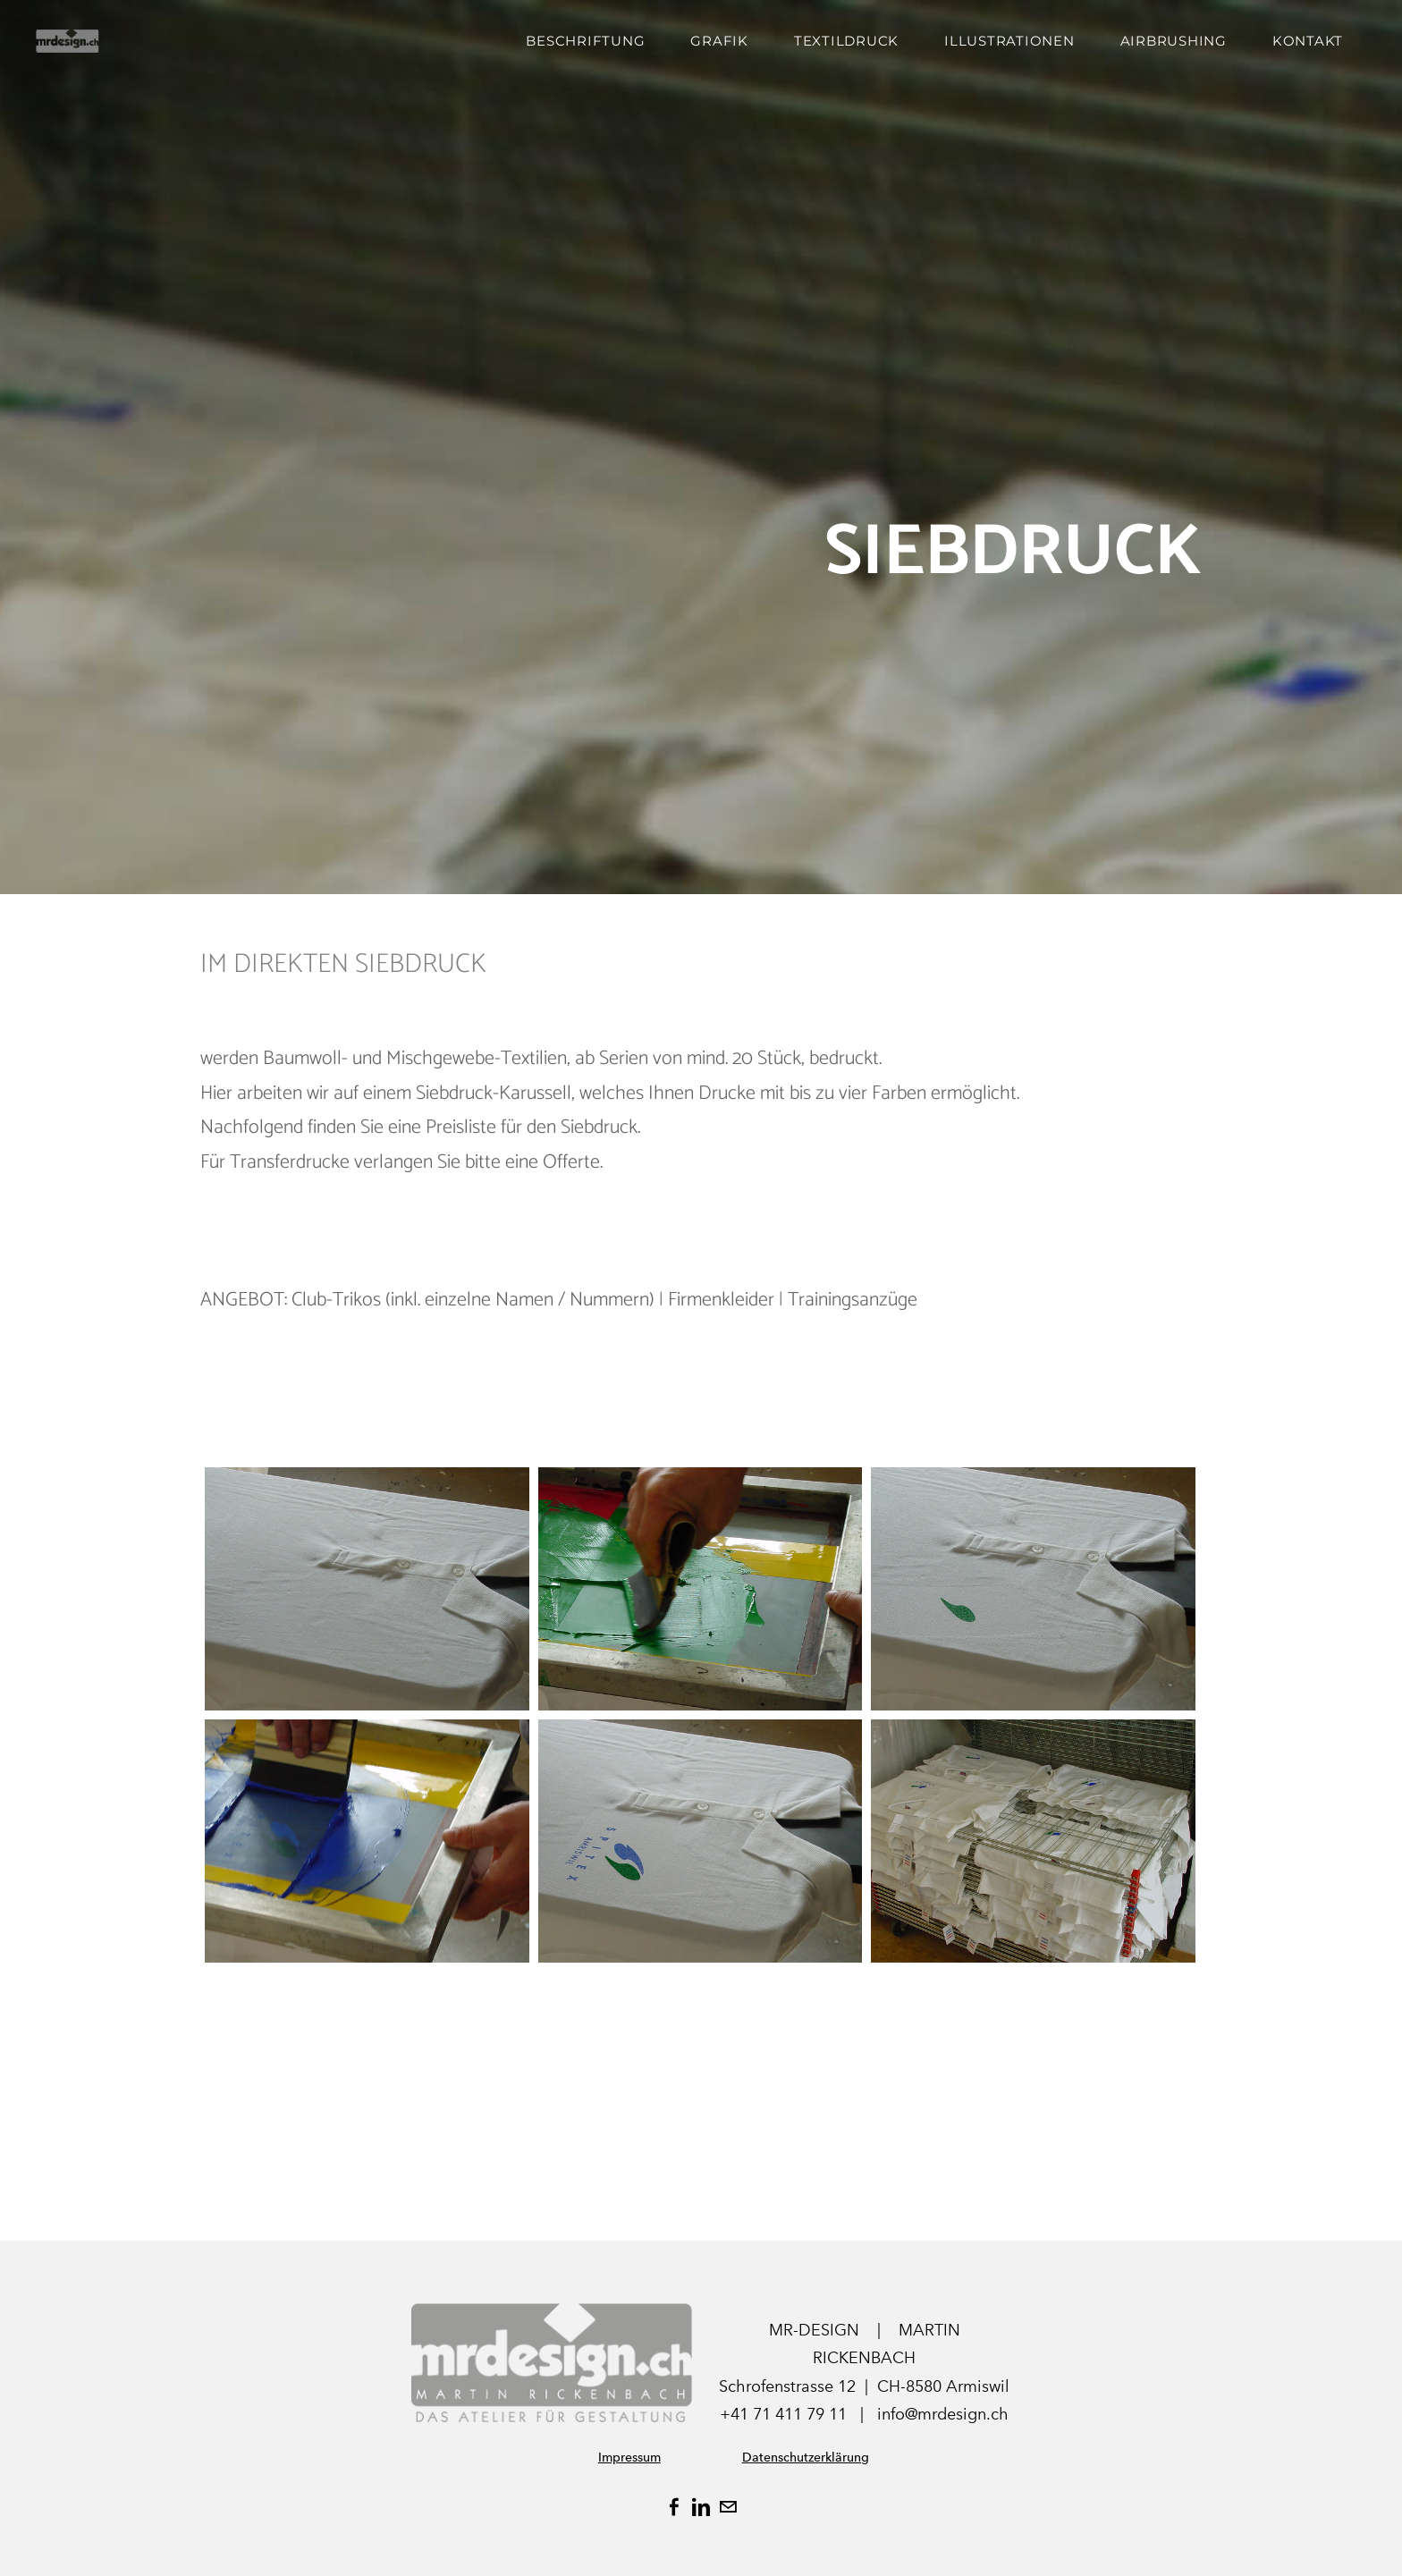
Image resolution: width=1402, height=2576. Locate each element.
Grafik (719, 40)
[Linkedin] (701, 2507)
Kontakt (1307, 40)
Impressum (629, 2457)
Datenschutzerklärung (805, 2457)
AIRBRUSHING (1173, 40)
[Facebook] (674, 2507)
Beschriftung (585, 40)
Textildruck (846, 40)
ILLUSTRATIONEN (1009, 40)
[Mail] (728, 2507)
